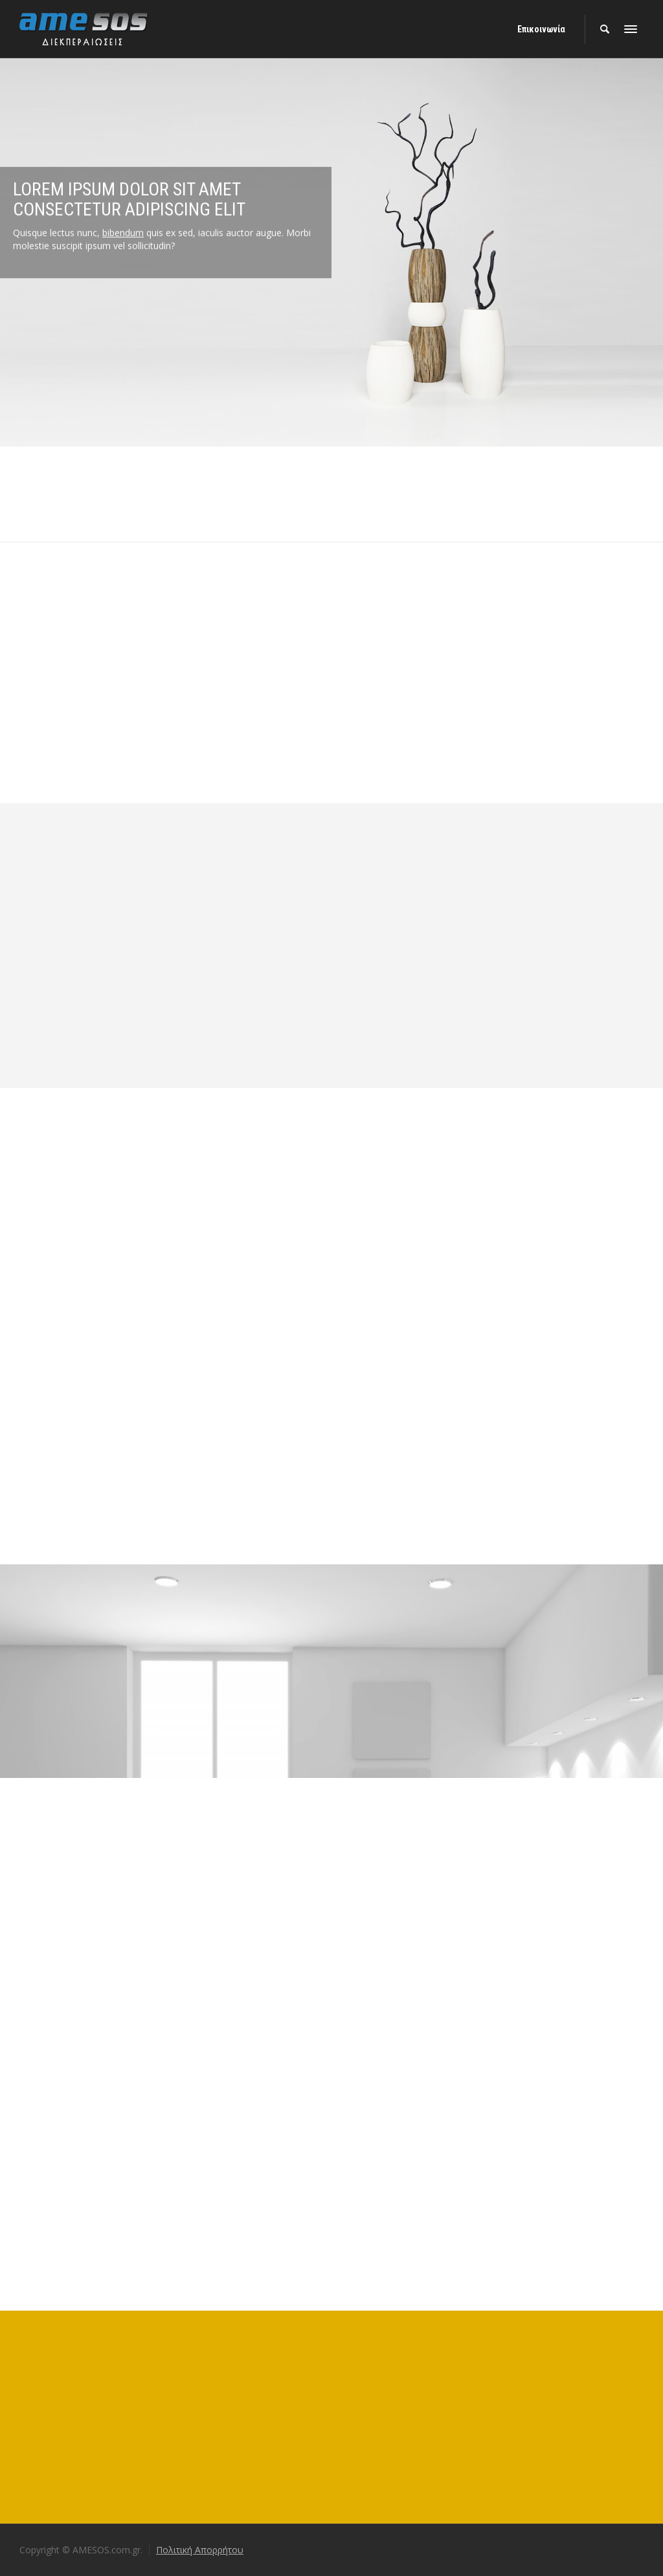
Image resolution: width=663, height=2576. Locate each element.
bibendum (123, 203)
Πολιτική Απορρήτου (199, 2550)
